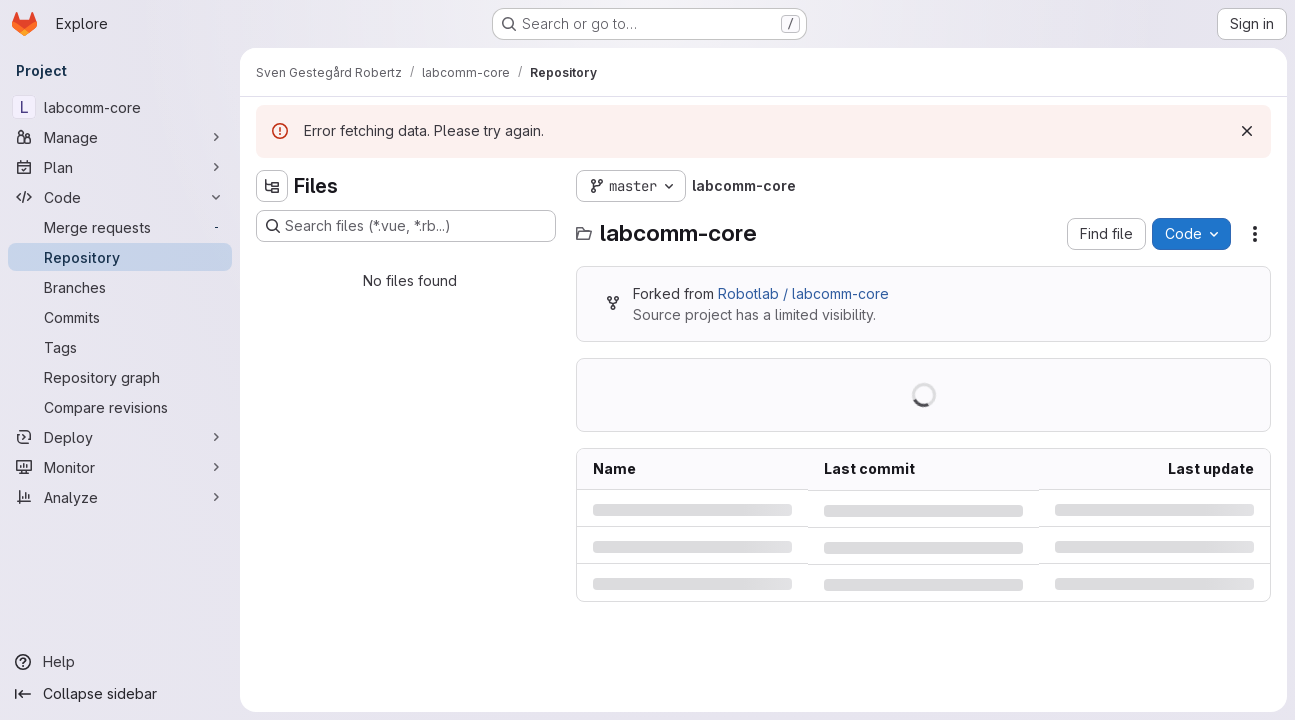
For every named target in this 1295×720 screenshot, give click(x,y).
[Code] (120, 197)
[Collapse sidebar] (120, 694)
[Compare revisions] (120, 407)
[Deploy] (120, 437)
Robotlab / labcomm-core (803, 293)
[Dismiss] (1247, 131)
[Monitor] (120, 467)
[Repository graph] (120, 377)
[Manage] (120, 137)
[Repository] (120, 257)
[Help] (120, 662)
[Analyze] (120, 497)
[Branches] (120, 287)
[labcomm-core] (120, 107)
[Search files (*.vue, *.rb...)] (406, 226)
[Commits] (120, 317)
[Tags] (120, 347)
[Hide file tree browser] (272, 186)
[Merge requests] (120, 227)
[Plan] (120, 167)
